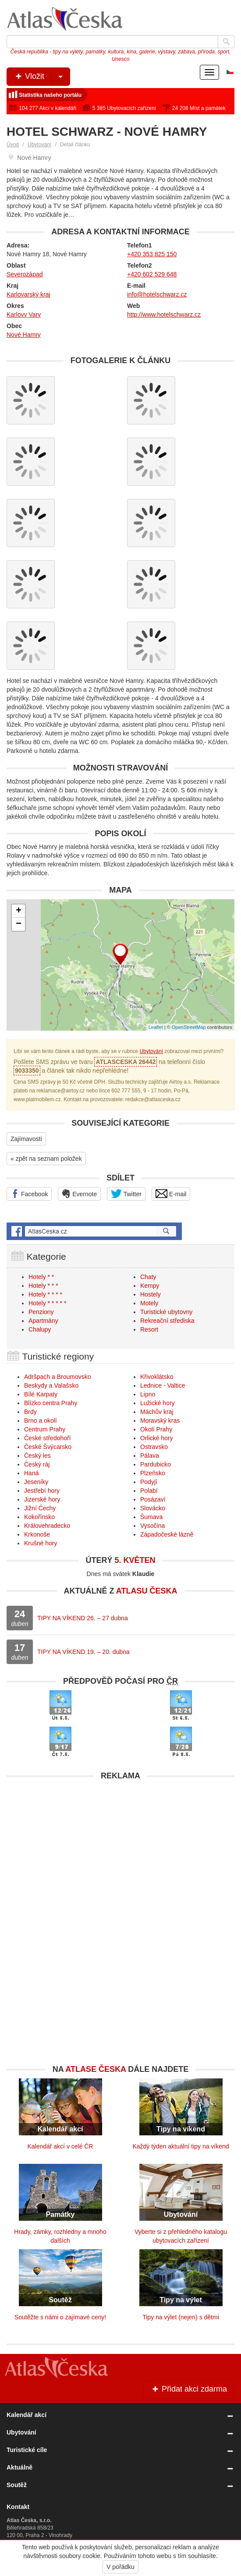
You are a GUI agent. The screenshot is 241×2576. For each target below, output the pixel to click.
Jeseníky (36, 1481)
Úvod (13, 144)
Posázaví (153, 1499)
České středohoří (47, 1438)
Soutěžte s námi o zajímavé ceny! (60, 2317)
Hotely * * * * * (47, 1303)
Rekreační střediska (167, 1320)
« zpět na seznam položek (46, 1158)
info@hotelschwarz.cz (157, 294)
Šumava (151, 1516)
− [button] (18, 924)
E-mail (171, 1193)
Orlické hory (156, 1438)
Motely (149, 1303)
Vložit (42, 76)
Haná (31, 1473)
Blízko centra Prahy (50, 1402)
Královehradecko (47, 1525)
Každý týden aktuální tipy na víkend (180, 2146)
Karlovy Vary (24, 314)
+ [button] (18, 911)
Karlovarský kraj (28, 294)
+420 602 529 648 (152, 274)
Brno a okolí (40, 1420)
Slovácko (152, 1508)
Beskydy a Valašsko (51, 1385)
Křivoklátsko (156, 1376)
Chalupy (39, 1329)
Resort (149, 1329)
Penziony (41, 1311)
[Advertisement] (120, 1846)
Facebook (29, 1193)
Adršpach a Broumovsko (57, 1376)
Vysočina (152, 1525)
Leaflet (156, 1027)
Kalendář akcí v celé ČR (60, 2146)
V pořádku (120, 2566)
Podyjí (148, 1481)
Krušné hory (40, 1543)
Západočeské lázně (166, 1534)
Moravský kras (160, 1420)
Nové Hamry (24, 334)
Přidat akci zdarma (189, 2389)
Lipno (147, 1394)
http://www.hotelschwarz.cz (164, 314)
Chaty (148, 1276)
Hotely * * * (43, 1285)
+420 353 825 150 (152, 254)
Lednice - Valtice (162, 1385)
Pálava (149, 1455)
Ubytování (39, 144)
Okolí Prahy (156, 1429)
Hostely (150, 1294)
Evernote (79, 1193)
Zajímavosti (26, 1138)
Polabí (149, 1490)
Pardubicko (155, 1464)
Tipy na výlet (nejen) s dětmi (180, 2317)
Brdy (30, 1411)
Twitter (126, 1193)
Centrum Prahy (44, 1429)
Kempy (149, 1285)
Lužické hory (157, 1402)
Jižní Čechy (40, 1508)
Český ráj (37, 1464)
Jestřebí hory (42, 1490)
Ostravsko (154, 1446)
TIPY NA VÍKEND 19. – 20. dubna (83, 1651)
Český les (37, 1455)
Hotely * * (41, 1276)
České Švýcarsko (47, 1446)
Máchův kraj (156, 1411)
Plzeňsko (152, 1473)
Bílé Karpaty (40, 1394)
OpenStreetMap (189, 1027)
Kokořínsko (39, 1516)
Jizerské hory (42, 1499)
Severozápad (25, 274)
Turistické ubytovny (166, 1311)
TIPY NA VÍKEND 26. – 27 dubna (82, 1618)
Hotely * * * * (45, 1294)
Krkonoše (37, 1534)
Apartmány (43, 1320)
